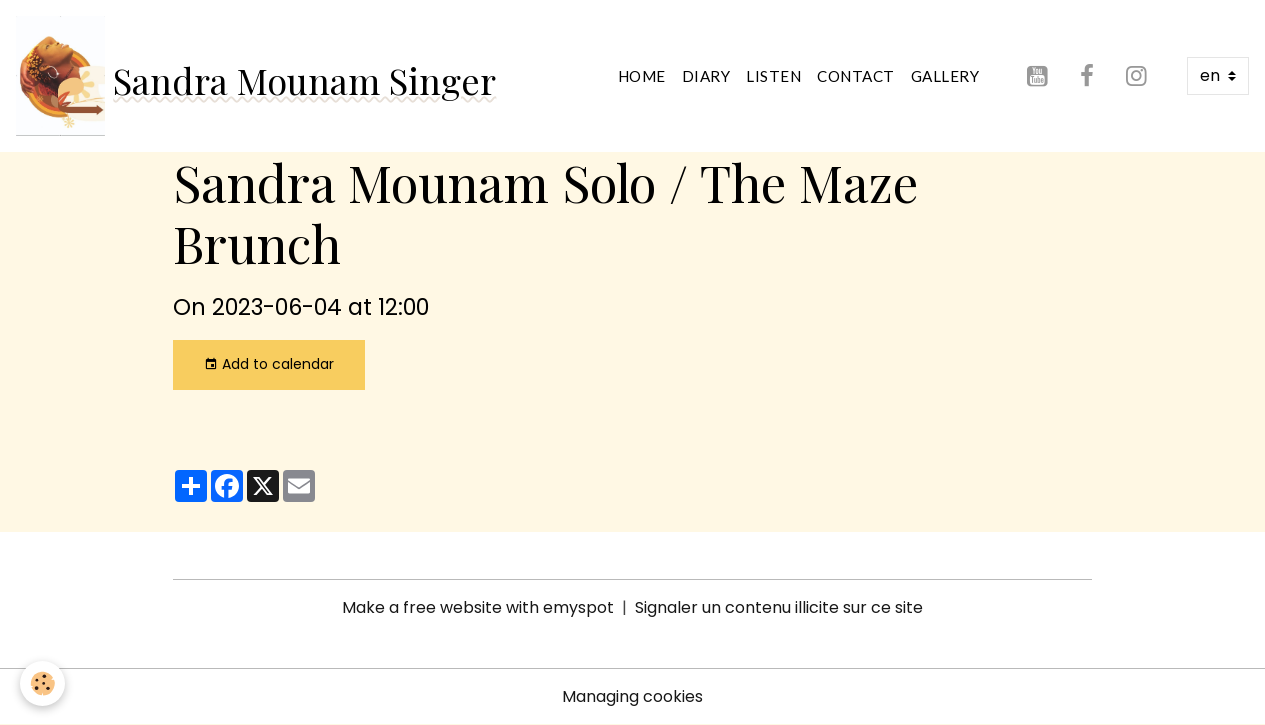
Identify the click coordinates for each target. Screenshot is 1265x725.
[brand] (256, 76)
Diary (706, 76)
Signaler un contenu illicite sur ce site (779, 607)
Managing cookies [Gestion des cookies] (632, 696)
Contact (856, 76)
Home (642, 76)
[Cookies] (42, 683)
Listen (773, 76)
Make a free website (422, 607)
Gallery (945, 76)
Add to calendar (269, 364)
